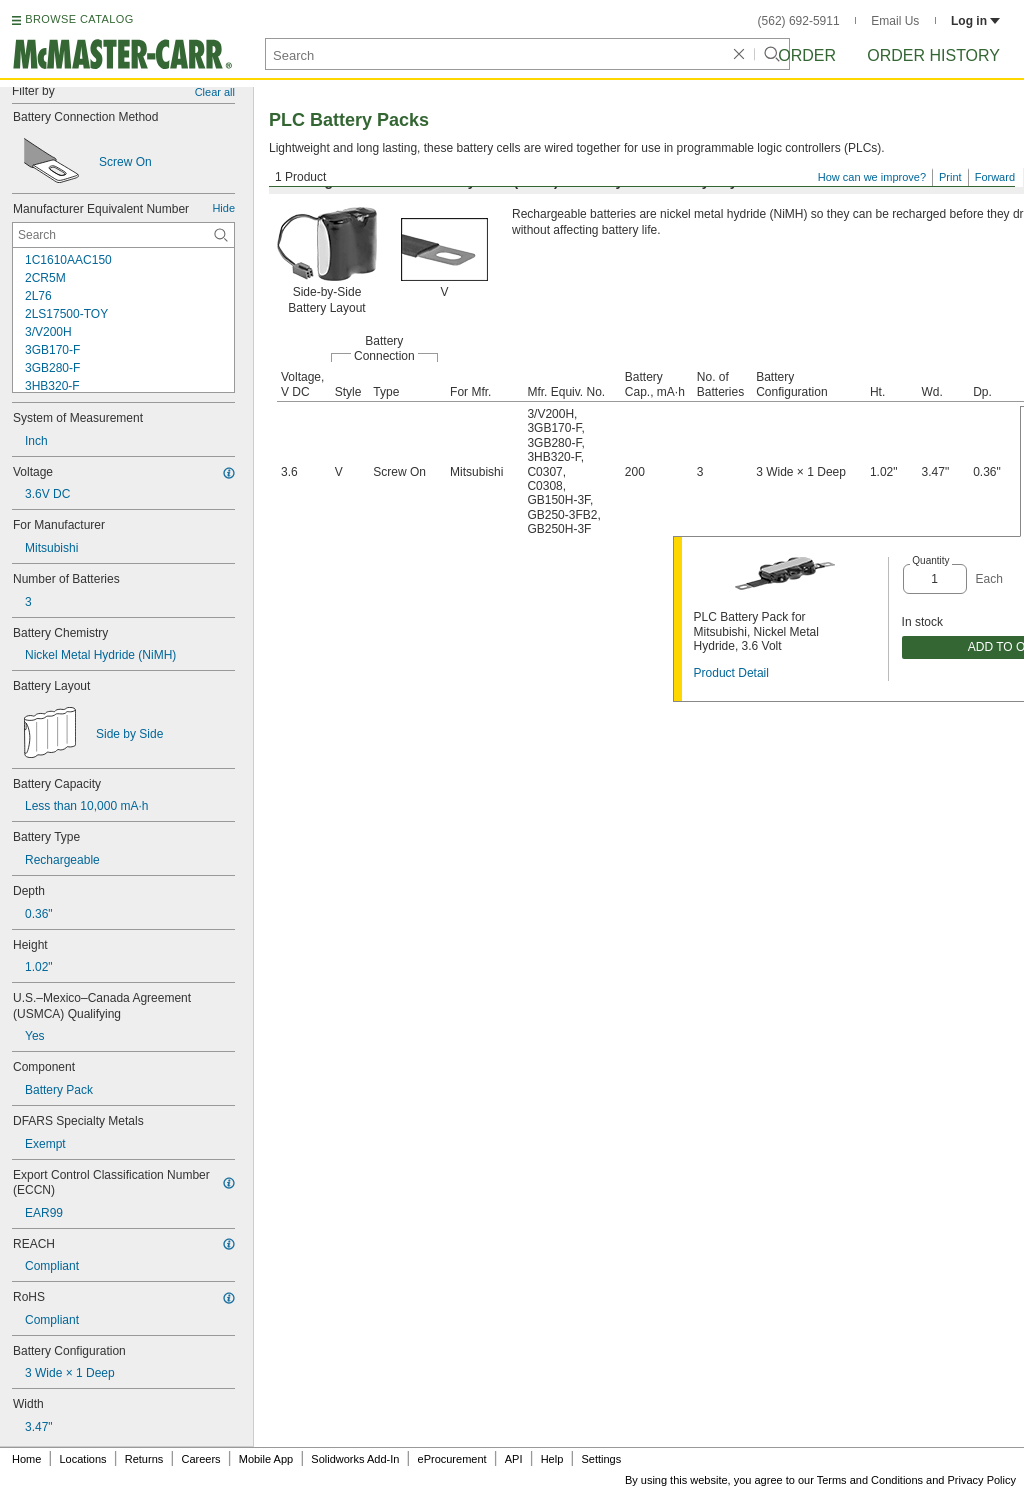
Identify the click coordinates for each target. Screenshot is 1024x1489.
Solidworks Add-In (355, 1459)
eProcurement (452, 1459)
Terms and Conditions (870, 1480)
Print (950, 177)
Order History (933, 55)
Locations (83, 1459)
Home (26, 1459)
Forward (995, 177)
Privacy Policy (982, 1480)
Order (807, 55)
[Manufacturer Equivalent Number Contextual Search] (123, 235)
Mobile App (266, 1459)
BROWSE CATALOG (79, 19)
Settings (601, 1459)
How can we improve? (872, 177)
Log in (975, 21)
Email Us (895, 21)
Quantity (930, 560)
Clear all (215, 92)
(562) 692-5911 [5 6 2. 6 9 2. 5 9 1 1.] (799, 21)
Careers (200, 1459)
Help (552, 1459)
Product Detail (731, 673)
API (514, 1459)
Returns (144, 1459)
